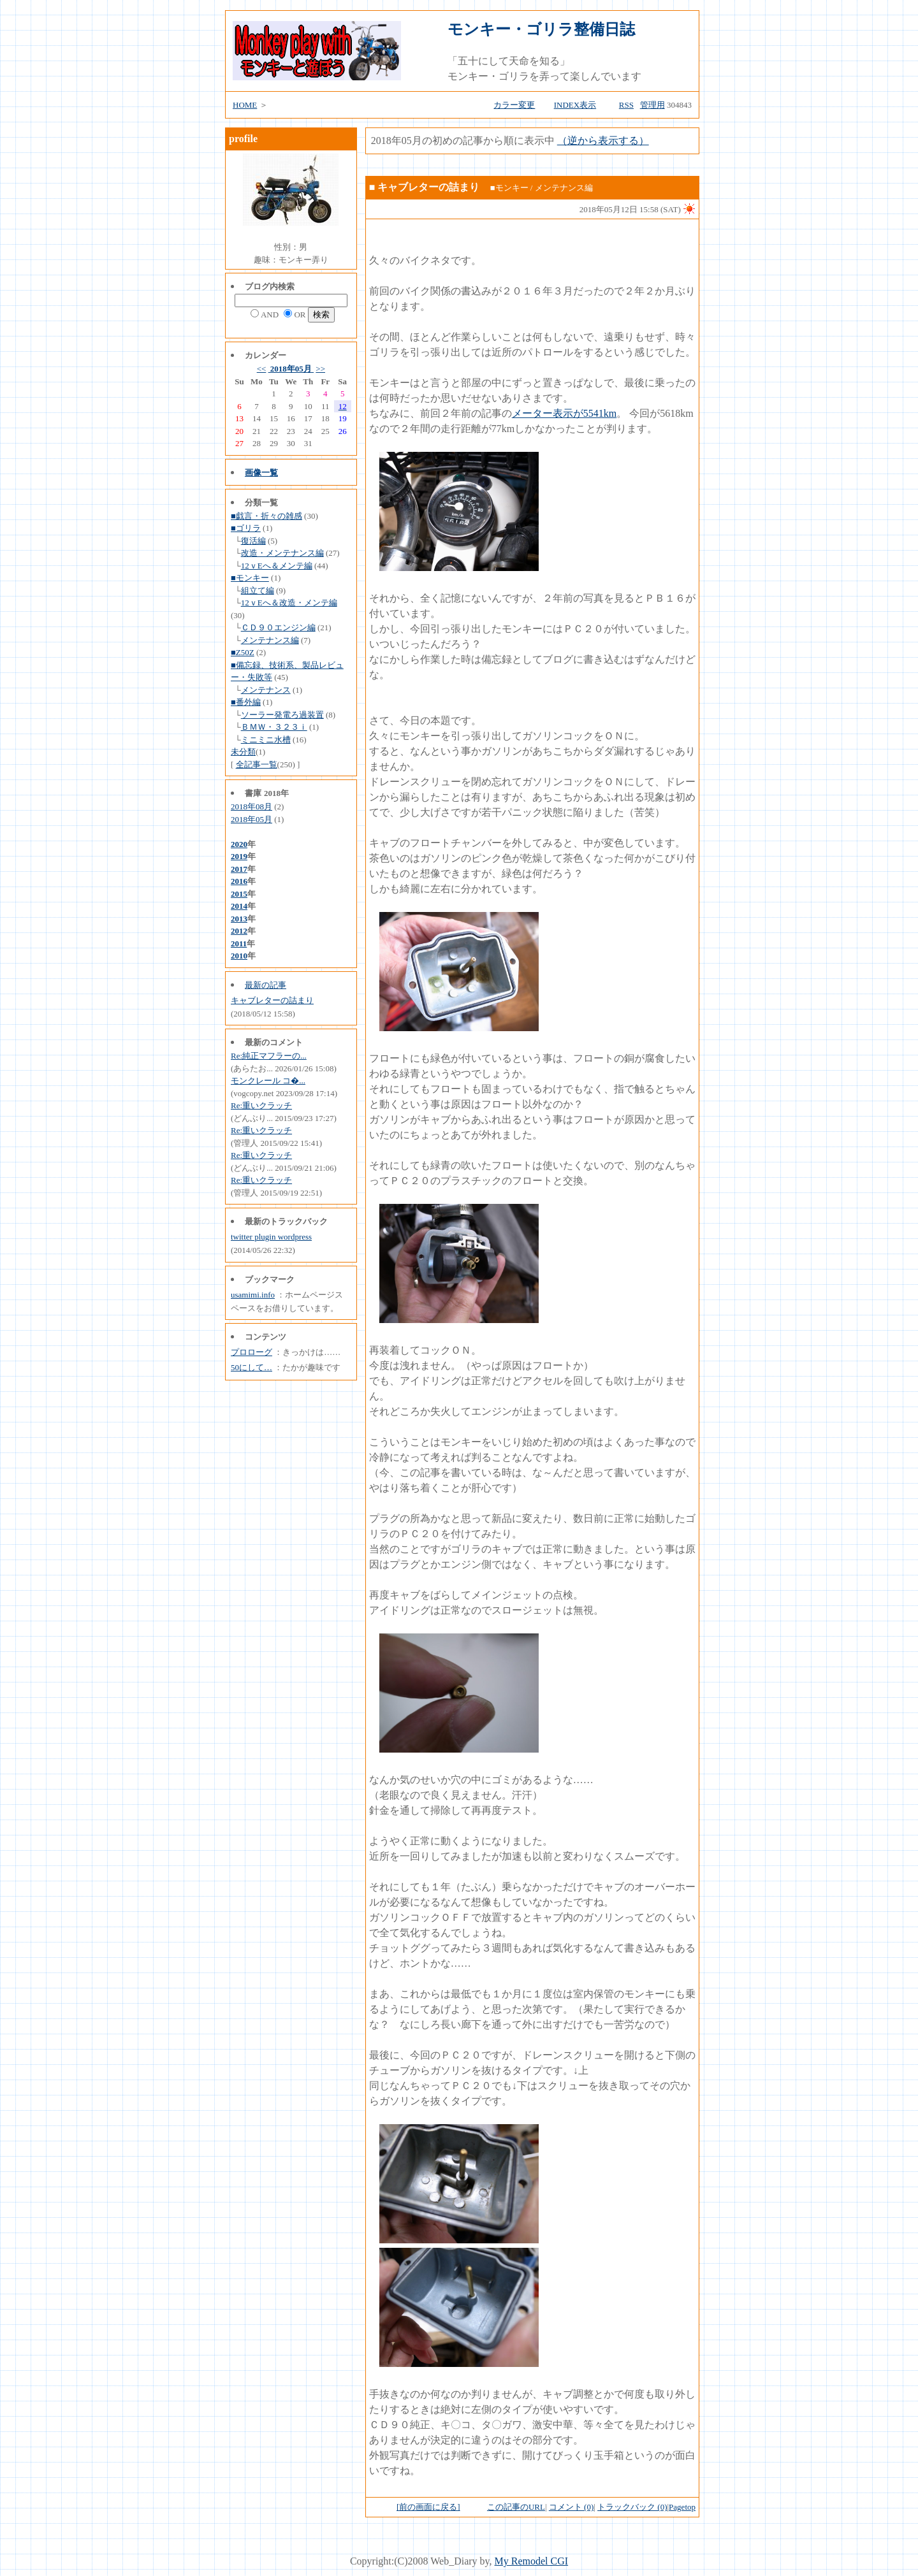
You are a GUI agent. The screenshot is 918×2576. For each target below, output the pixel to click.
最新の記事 (265, 985)
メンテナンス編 (270, 640)
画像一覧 (261, 472)
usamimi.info (253, 1294)
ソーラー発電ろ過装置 (282, 715)
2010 (239, 955)
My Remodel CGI (532, 2561)
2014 (239, 906)
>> (320, 368)
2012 (239, 931)
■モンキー (250, 577)
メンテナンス (266, 690)
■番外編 (246, 702)
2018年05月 (291, 368)
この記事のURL (516, 2507)
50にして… (251, 1367)
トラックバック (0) (632, 2507)
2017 (239, 869)
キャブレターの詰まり (272, 1000)
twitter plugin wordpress (271, 1236)
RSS (626, 105)
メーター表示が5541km (564, 413)
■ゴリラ (246, 528)
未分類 (243, 751)
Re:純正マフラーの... (269, 1055)
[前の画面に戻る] (428, 2507)
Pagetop (682, 2507)
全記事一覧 (256, 764)
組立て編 (257, 590)
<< (261, 368)
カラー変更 (514, 105)
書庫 (253, 793)
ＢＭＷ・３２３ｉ (274, 727)
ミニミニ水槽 (266, 739)
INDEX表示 (575, 105)
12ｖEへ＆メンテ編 (276, 565)
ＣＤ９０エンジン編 (278, 627)
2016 (239, 881)
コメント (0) (571, 2507)
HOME (245, 105)
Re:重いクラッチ (261, 1105)
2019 (239, 856)
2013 (239, 918)
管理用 (652, 105)
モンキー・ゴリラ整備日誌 (541, 29)
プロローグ (251, 1352)
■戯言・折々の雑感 (266, 516)
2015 (239, 894)
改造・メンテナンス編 (282, 553)
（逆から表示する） (603, 140)
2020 (239, 844)
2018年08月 (251, 806)
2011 (239, 943)
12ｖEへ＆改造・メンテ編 (289, 602)
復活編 (253, 541)
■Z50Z (242, 652)
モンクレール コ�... (268, 1080)
